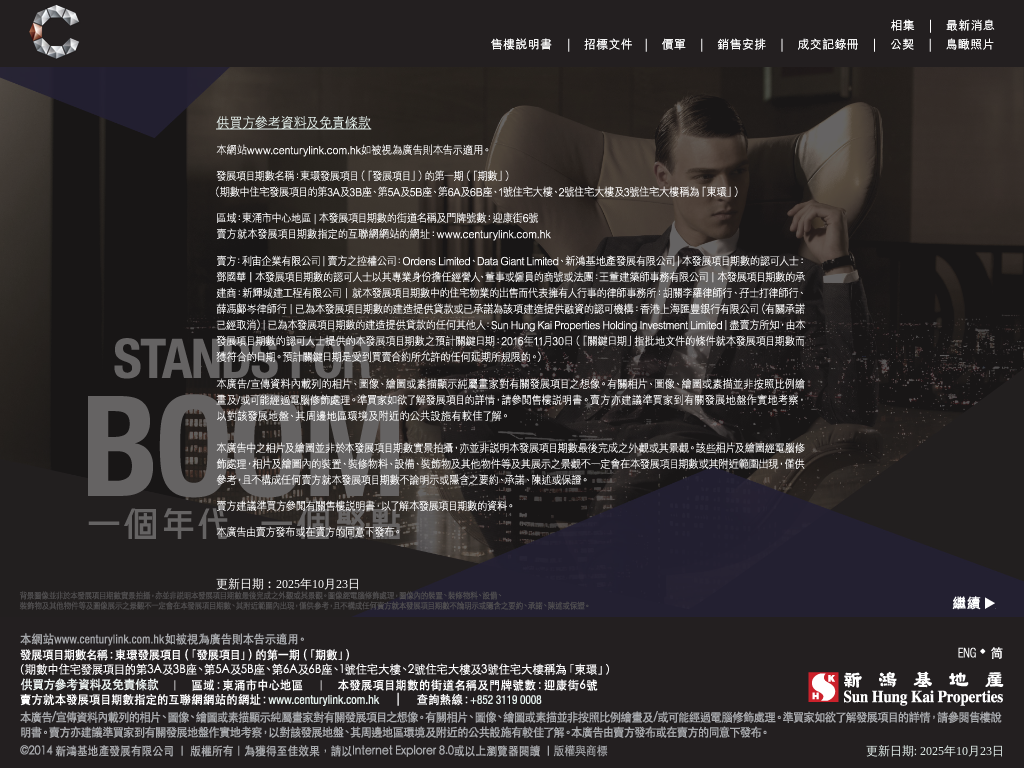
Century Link (54, 32)
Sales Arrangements (741, 44)
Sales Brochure (521, 44)
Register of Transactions (828, 44)
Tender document (608, 44)
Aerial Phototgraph (970, 44)
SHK (906, 688)
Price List (673, 44)
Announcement (970, 25)
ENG (967, 653)
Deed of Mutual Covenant (902, 44)
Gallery (902, 25)
